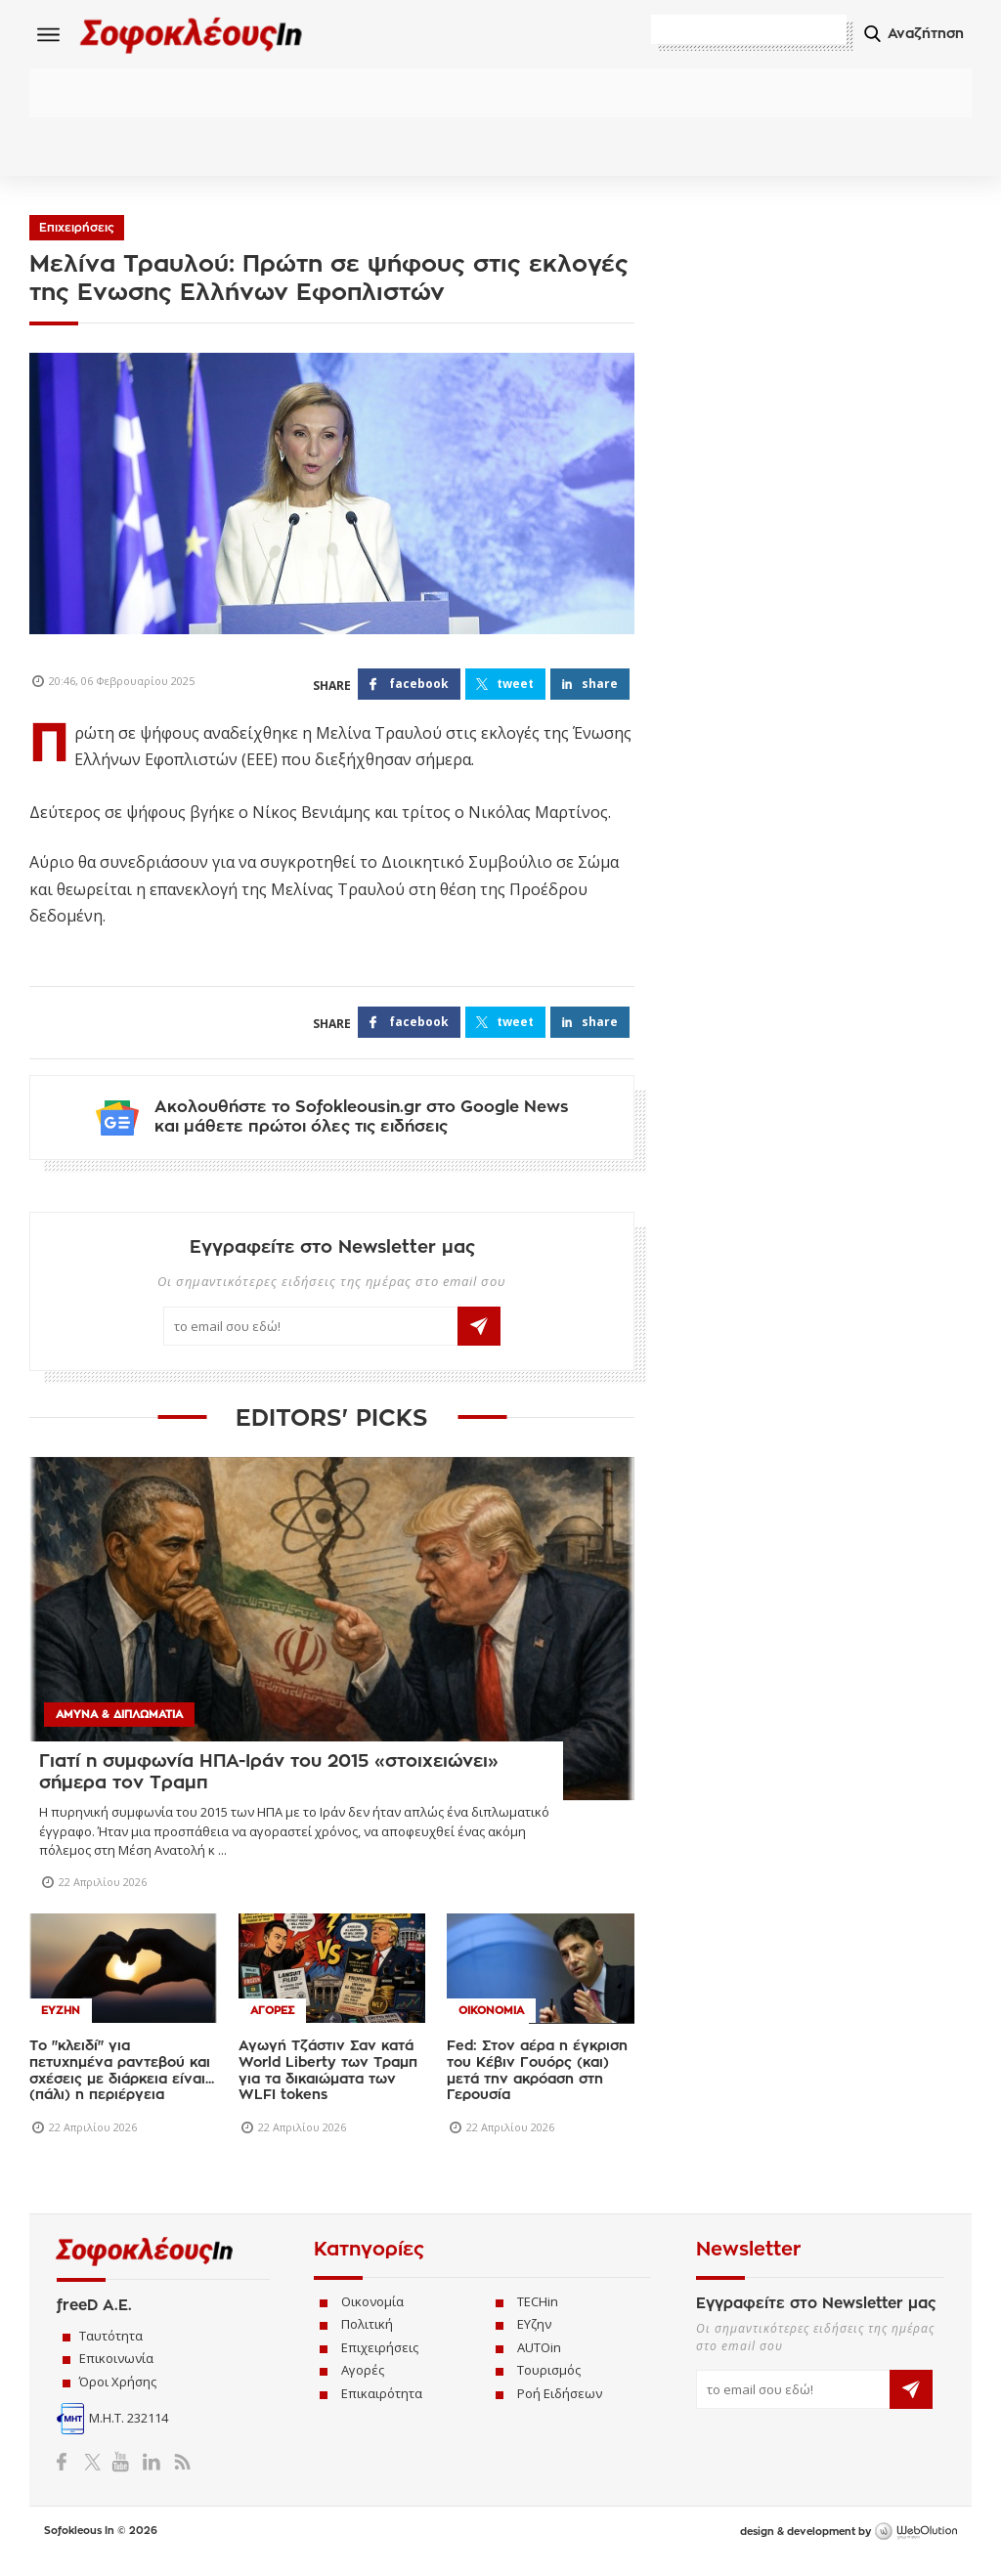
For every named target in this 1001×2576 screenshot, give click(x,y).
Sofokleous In (203, 36)
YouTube (123, 2476)
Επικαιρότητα (381, 2408)
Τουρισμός (549, 2385)
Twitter (96, 2476)
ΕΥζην (534, 2339)
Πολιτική (367, 2339)
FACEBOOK (419, 686)
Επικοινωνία (116, 2373)
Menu (48, 34)
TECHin (537, 2316)
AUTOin (539, 2362)
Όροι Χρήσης (117, 2396)
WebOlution (916, 2547)
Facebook (69, 2476)
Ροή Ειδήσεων (559, 2408)
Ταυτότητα (111, 2350)
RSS (178, 2476)
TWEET (515, 686)
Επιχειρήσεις (76, 230)
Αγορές (362, 2385)
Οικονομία (372, 2316)
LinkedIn (151, 2476)
